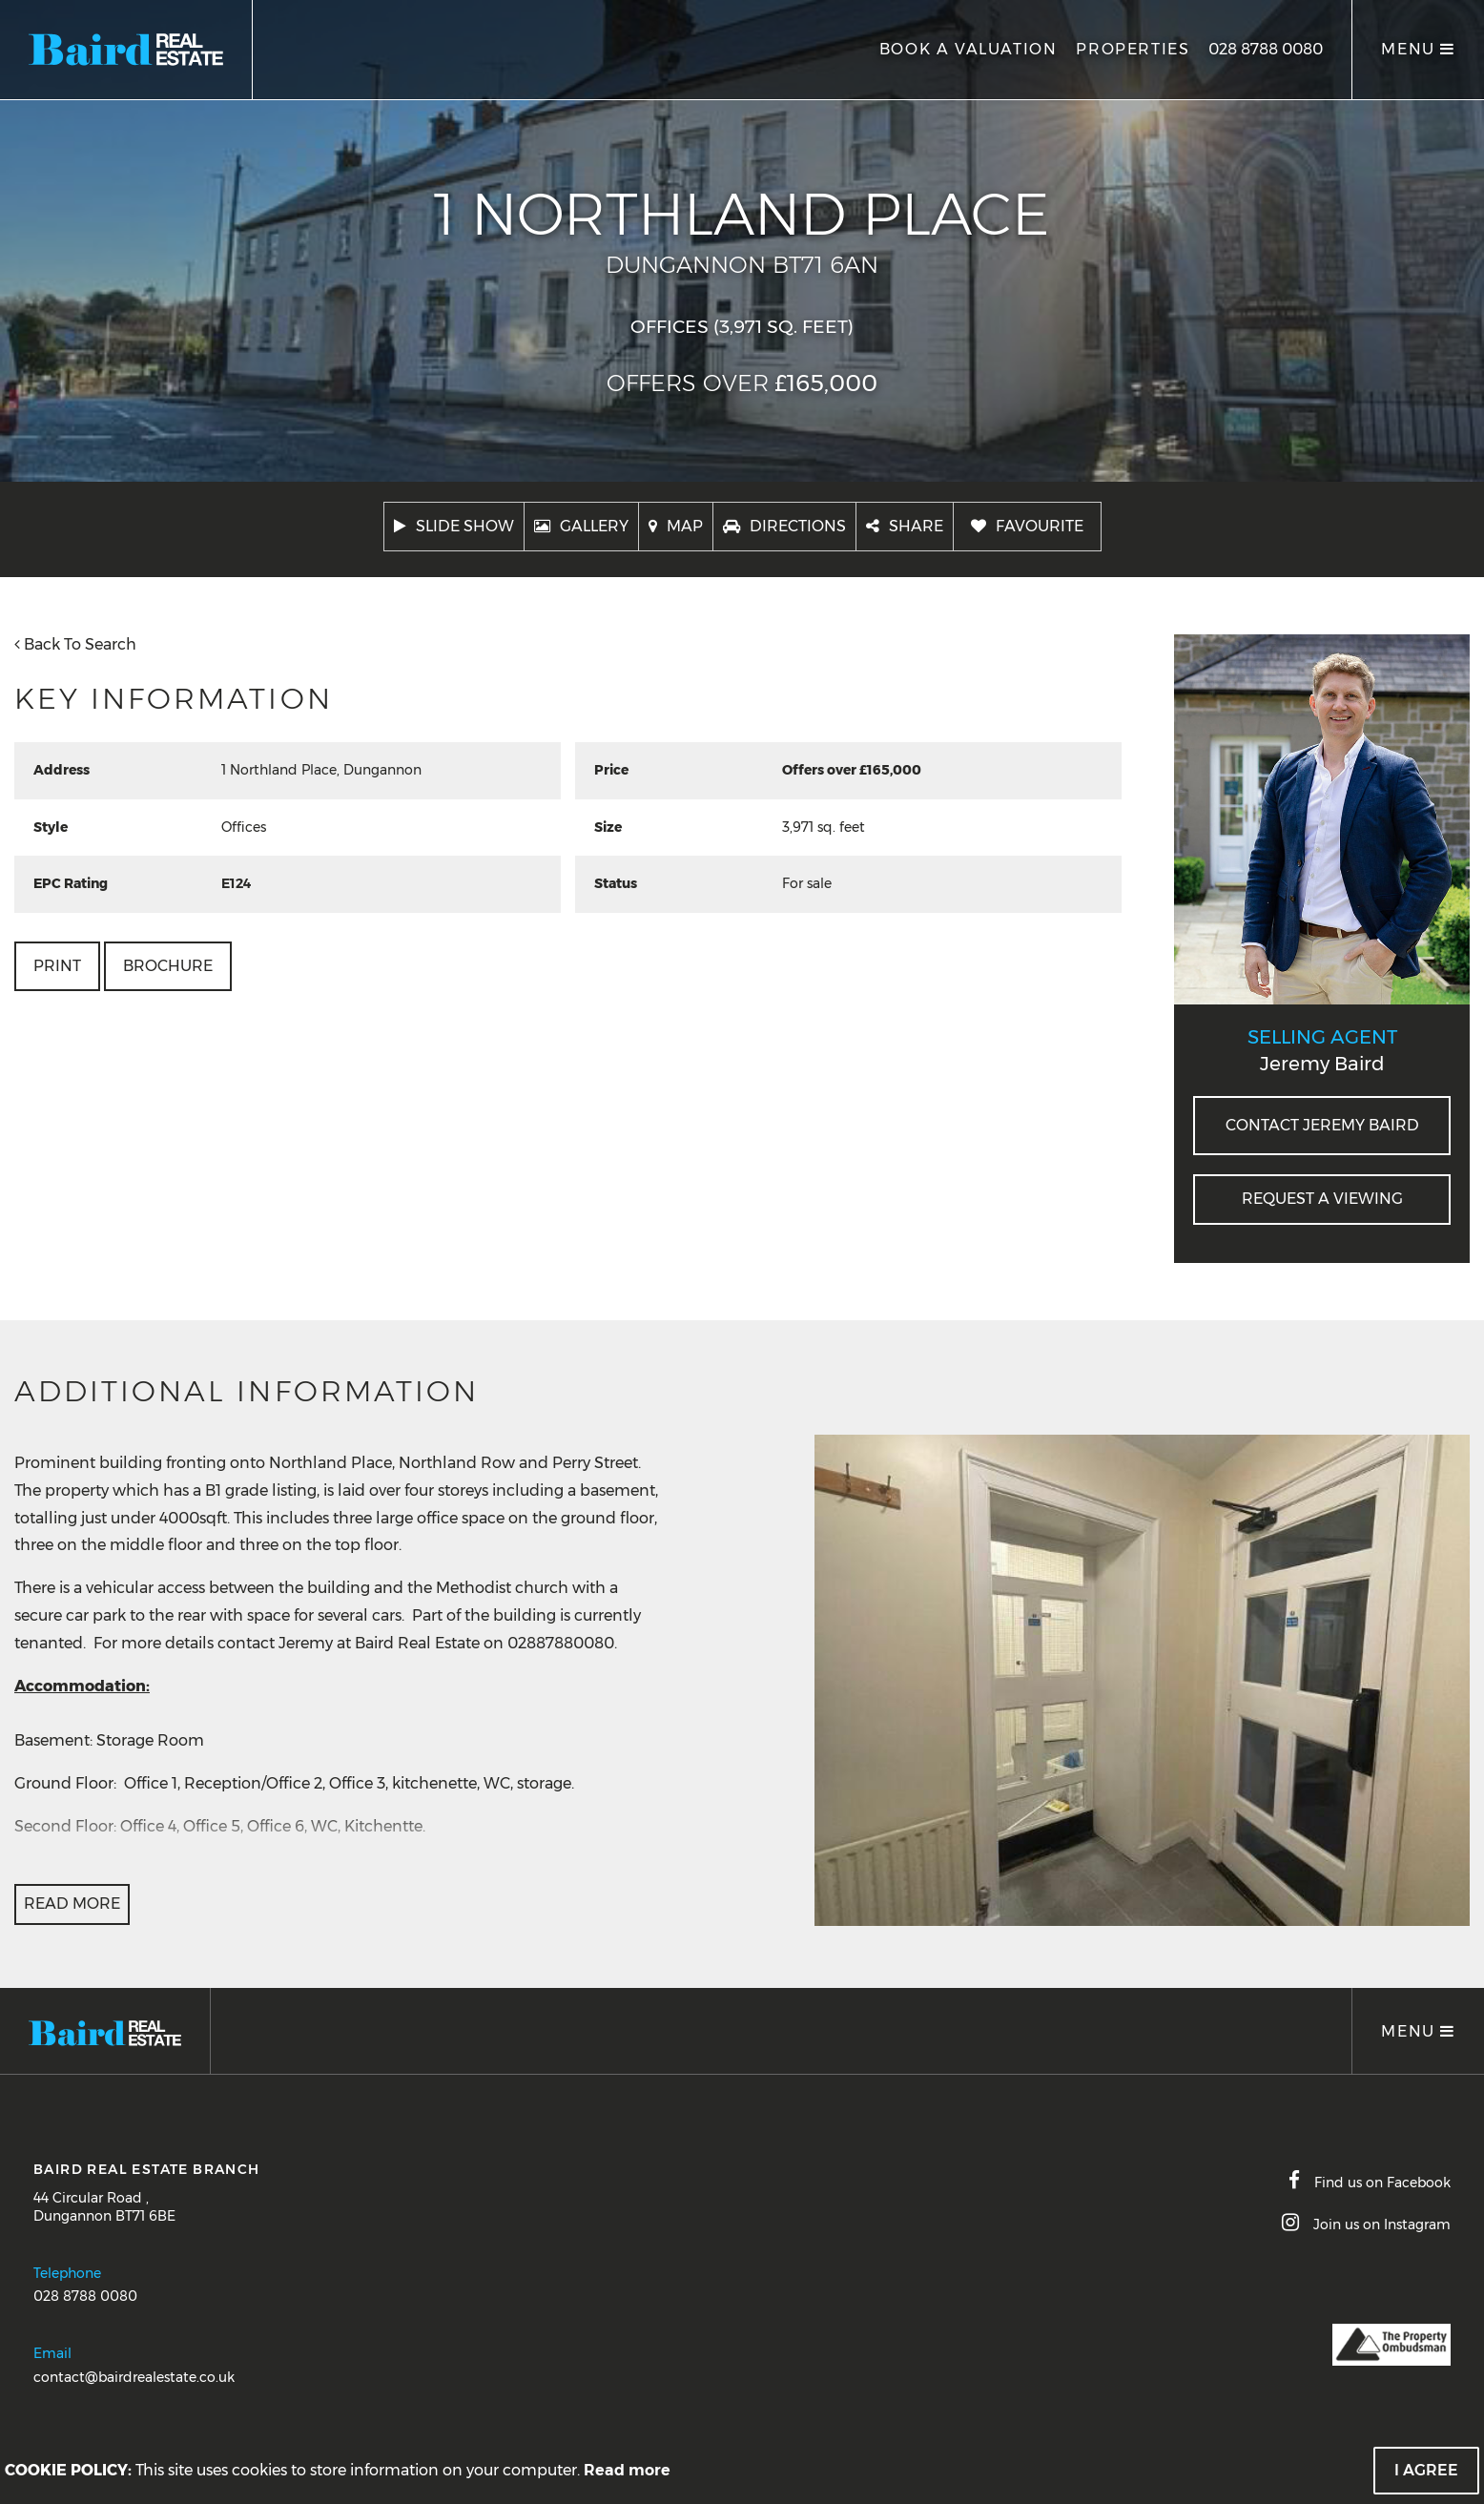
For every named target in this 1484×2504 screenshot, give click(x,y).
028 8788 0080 (1265, 49)
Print (57, 966)
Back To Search (75, 644)
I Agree (1426, 2470)
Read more (627, 2470)
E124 (236, 883)
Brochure (168, 966)
